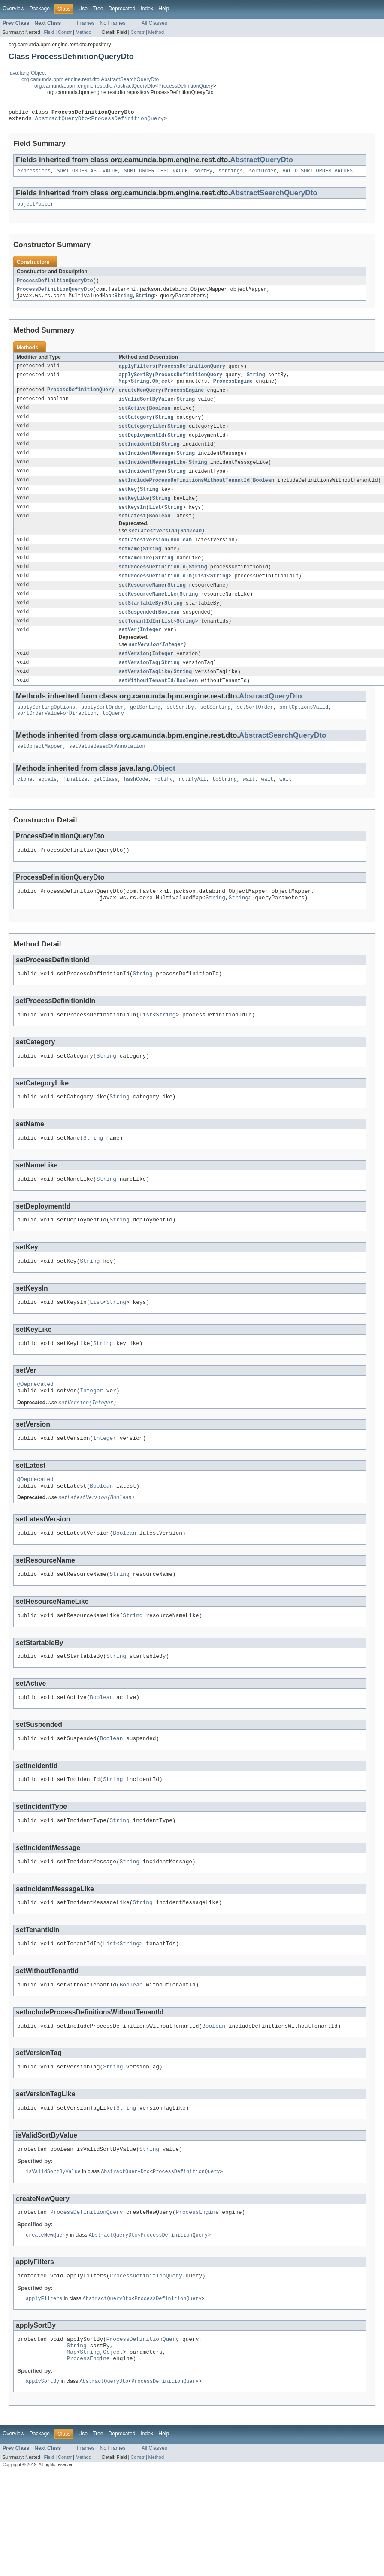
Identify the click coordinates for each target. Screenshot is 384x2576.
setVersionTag (138, 683)
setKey (127, 502)
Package (40, 9)
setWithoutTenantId (145, 702)
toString (224, 804)
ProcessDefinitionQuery (185, 86)
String (123, 301)
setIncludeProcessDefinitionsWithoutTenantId (184, 492)
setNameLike (135, 574)
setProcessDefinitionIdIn (155, 593)
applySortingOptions (46, 730)
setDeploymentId (141, 445)
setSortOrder (255, 730)
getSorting (145, 730)
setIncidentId (138, 454)
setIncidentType (141, 483)
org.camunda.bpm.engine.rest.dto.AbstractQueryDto (94, 86)
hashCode (136, 804)
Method (83, 32)
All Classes (154, 23)
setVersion (133, 674)
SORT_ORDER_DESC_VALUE (156, 174)
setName (129, 564)
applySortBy (135, 381)
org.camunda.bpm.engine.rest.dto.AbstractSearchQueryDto (90, 79)
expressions (34, 174)
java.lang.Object (27, 73)
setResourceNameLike (147, 611)
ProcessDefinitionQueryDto (55, 285)
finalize (75, 804)
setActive (132, 417)
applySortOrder (102, 730)
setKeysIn (132, 520)
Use (83, 9)
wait (249, 804)
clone (25, 804)
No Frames (113, 23)
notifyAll (192, 804)
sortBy (203, 174)
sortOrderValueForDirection (57, 737)
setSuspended (136, 630)
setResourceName (141, 602)
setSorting (215, 730)
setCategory (135, 426)
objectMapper (35, 208)
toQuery (113, 737)
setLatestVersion (142, 555)
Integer (150, 649)
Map (122, 388)
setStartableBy (139, 621)
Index (146, 9)
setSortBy (180, 730)
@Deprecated (35, 1427)
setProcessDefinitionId (151, 583)
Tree (98, 9)
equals (48, 804)
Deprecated (122, 9)
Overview (13, 9)
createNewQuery (139, 398)
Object (161, 388)
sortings (230, 174)
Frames (85, 23)
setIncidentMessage (145, 464)
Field (49, 32)
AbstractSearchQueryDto (273, 196)
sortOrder (262, 174)
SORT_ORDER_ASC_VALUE (87, 174)
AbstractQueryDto (61, 120)
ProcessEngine (233, 388)
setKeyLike (133, 511)
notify (163, 804)
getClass (106, 804)
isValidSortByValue (145, 407)
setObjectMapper (40, 771)
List (155, 520)
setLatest (132, 530)
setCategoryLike (141, 435)
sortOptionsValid (303, 730)
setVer (127, 649)
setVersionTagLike (144, 693)
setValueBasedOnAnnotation (107, 771)
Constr (65, 32)
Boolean (159, 417)
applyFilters (136, 372)
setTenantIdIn (138, 640)
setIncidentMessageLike (151, 473)
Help (163, 9)
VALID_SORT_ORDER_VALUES (317, 174)
